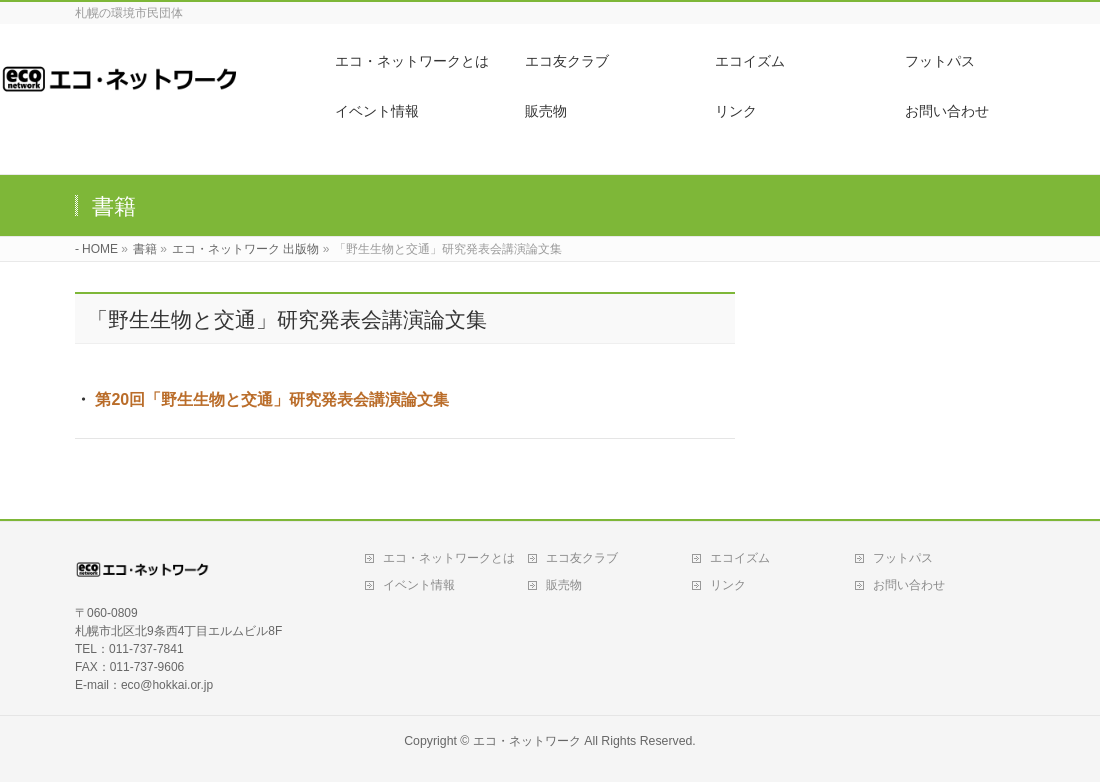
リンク (728, 585)
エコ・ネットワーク (527, 741)
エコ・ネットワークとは (449, 558)
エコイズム (740, 558)
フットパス (903, 558)
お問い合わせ (909, 585)
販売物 (564, 585)
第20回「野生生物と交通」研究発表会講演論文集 (272, 399)
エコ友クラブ (582, 558)
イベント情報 (419, 585)
